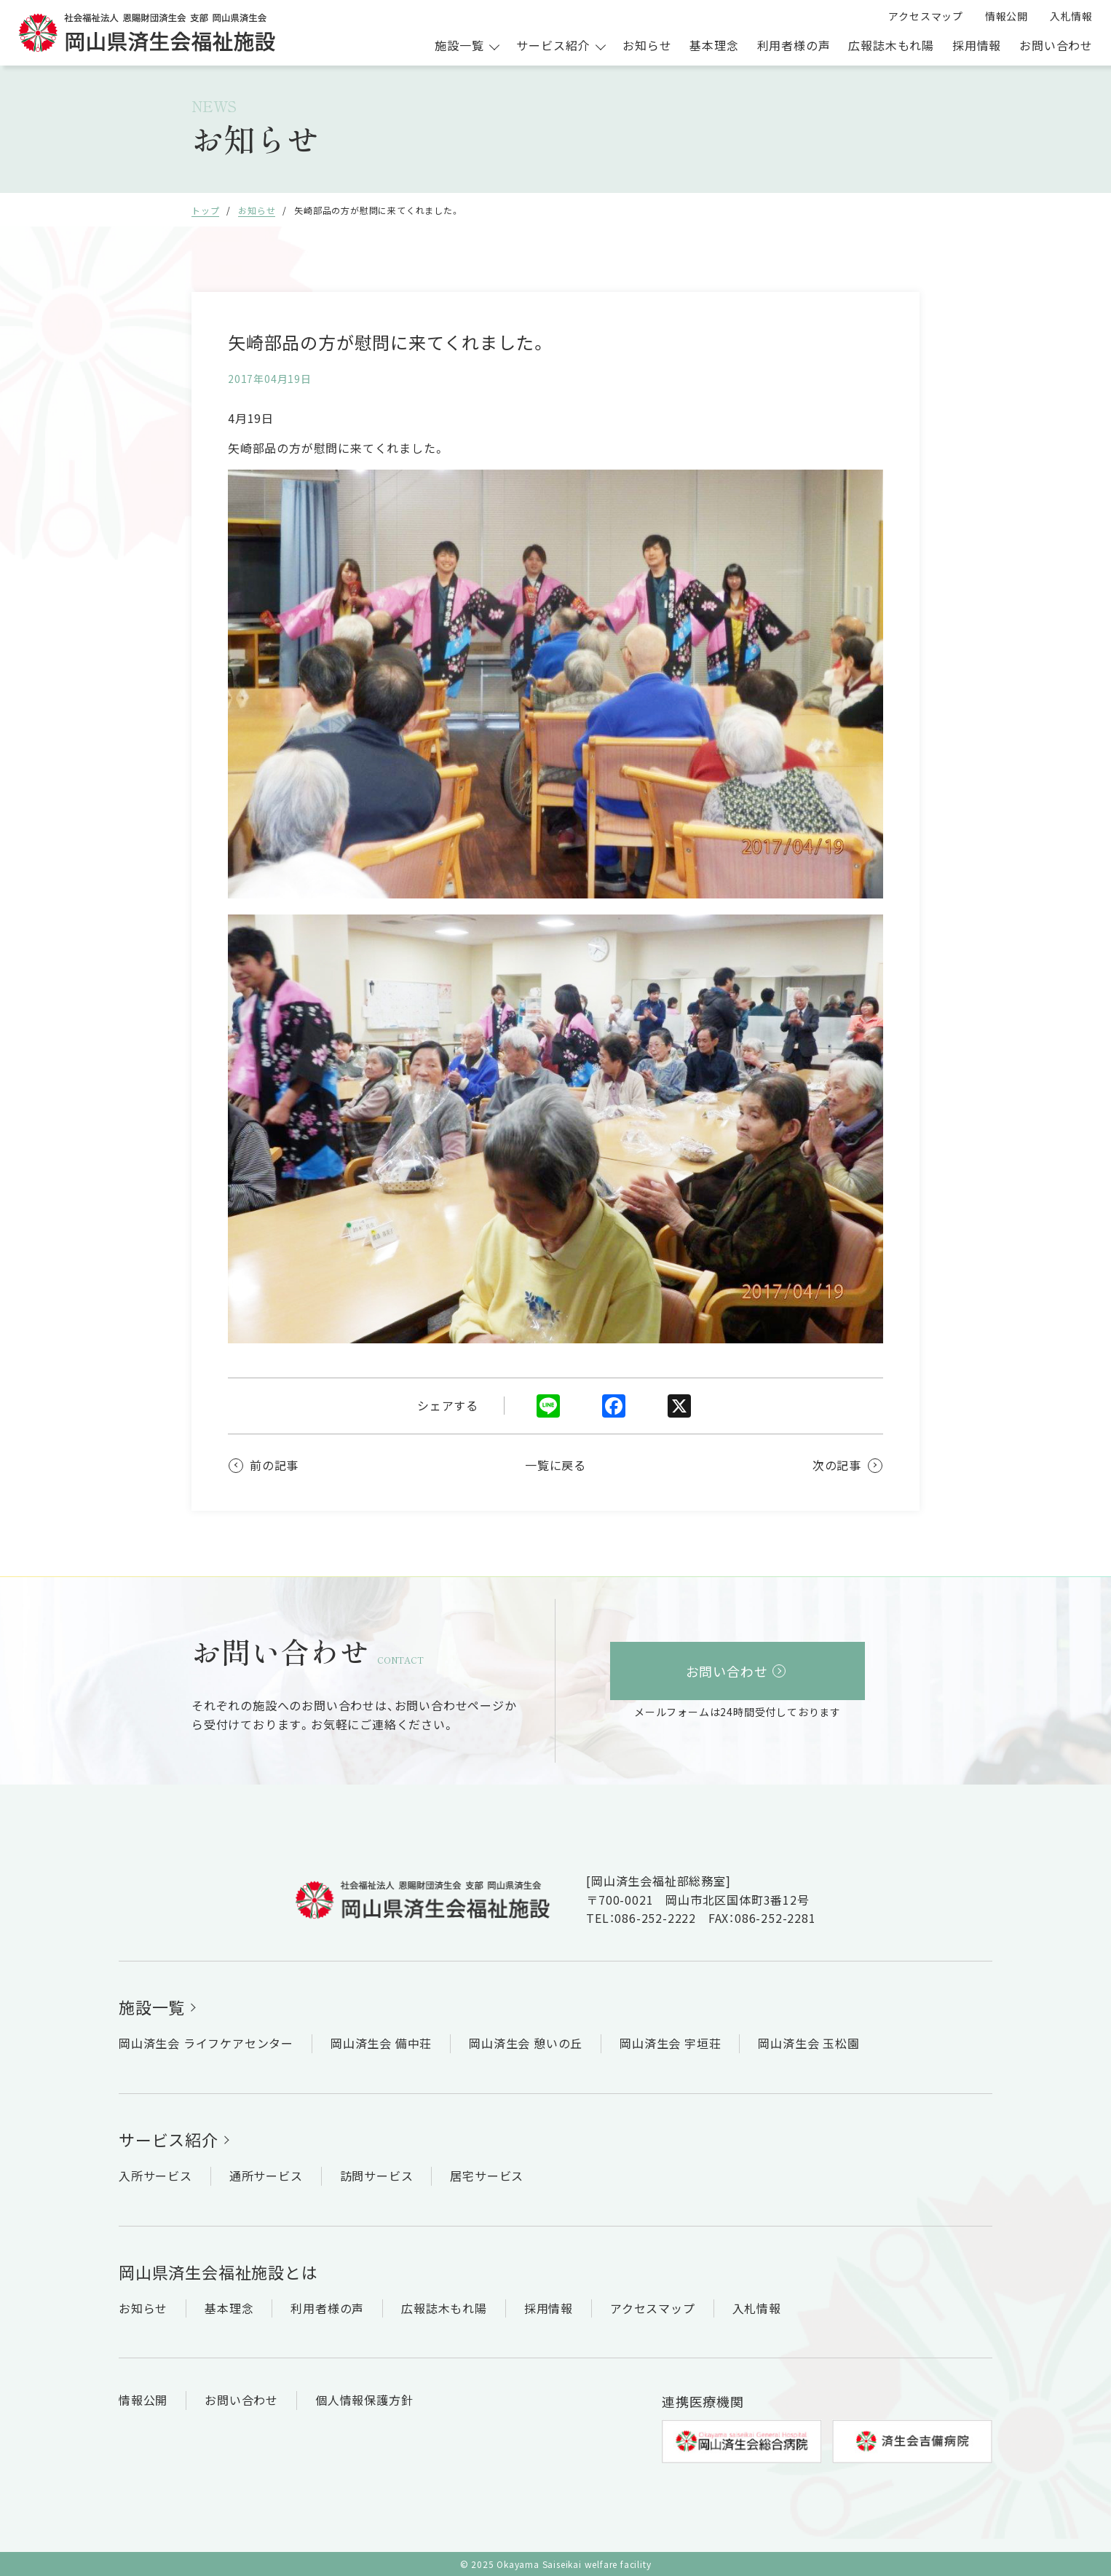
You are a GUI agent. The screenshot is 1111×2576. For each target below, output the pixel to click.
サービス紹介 (168, 2139)
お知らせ (646, 45)
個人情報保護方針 (364, 2400)
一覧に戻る (555, 1465)
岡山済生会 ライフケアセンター (206, 2043)
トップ (205, 210)
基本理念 (713, 45)
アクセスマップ (925, 16)
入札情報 (1071, 16)
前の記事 (274, 1465)
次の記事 (837, 1465)
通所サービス (266, 2175)
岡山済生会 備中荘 (381, 2043)
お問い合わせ (1056, 45)
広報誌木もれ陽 (891, 45)
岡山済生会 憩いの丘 (525, 2043)
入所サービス (155, 2175)
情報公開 (1006, 16)
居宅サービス (486, 2175)
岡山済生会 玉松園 (808, 2043)
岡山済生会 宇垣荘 (670, 2043)
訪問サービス (377, 2175)
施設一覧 (152, 2006)
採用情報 (976, 45)
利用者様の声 (794, 45)
